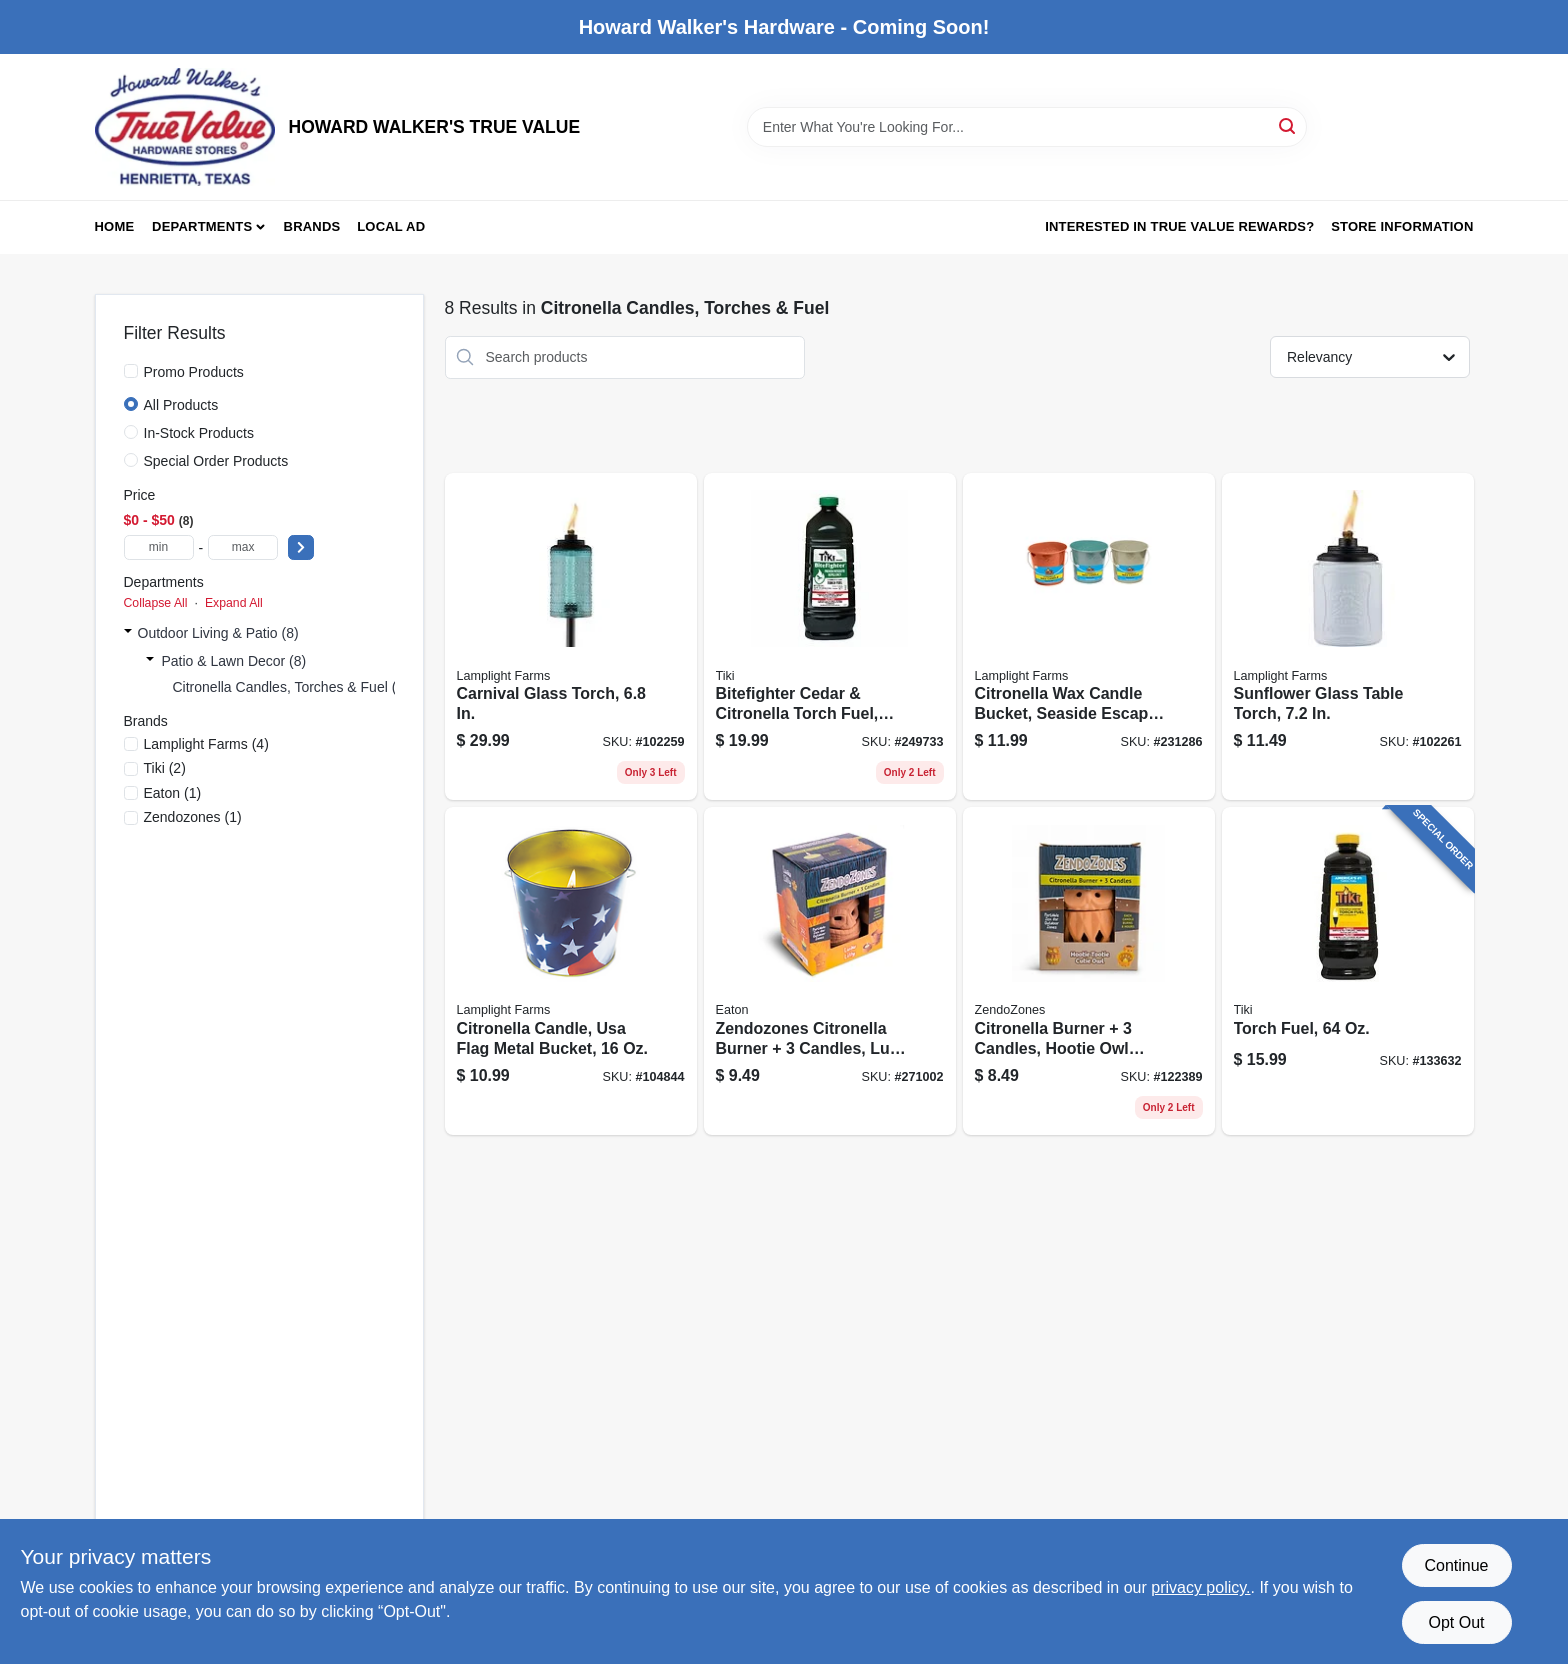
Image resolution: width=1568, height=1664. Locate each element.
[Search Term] (1027, 127)
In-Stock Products (199, 433)
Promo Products (194, 372)
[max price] (243, 547)
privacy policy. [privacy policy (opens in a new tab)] (1200, 1587)
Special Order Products (216, 461)
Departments (202, 226)
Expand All (234, 603)
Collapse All (156, 603)
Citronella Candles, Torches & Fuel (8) (291, 687)
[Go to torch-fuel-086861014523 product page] (1348, 971)
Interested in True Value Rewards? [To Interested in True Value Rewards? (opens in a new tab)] (1179, 226)
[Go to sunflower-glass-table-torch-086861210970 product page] (1348, 637)
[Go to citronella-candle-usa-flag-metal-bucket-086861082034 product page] (571, 971)
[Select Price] (301, 547)
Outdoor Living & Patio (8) (218, 633)
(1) (173, 793)
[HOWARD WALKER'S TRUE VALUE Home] (185, 127)
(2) (165, 768)
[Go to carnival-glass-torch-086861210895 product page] (571, 637)
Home (115, 226)
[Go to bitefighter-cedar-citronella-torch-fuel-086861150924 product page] (830, 637)
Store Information (1402, 226)
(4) (206, 744)
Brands (312, 226)
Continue (1456, 1565)
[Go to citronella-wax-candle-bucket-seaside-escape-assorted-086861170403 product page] (1089, 637)
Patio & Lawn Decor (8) (234, 661)
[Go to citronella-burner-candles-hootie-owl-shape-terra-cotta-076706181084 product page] (1089, 971)
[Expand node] (128, 633)
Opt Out (1456, 1622)
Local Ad (391, 226)
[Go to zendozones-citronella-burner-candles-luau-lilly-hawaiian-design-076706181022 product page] (830, 971)
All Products (181, 405)
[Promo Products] (131, 371)
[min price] (159, 547)
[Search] (1288, 125)
